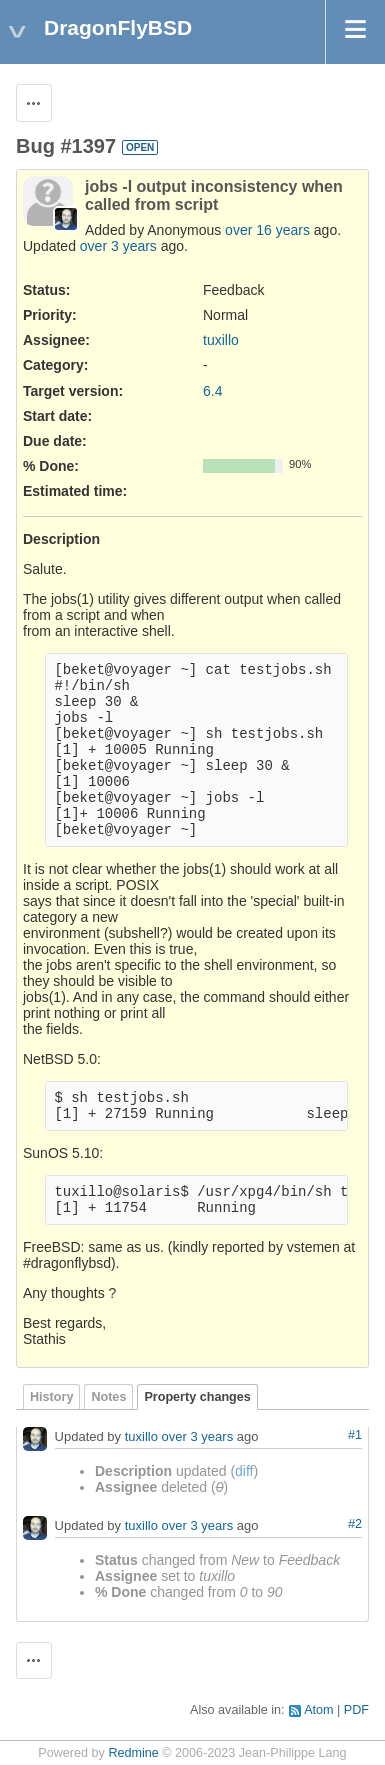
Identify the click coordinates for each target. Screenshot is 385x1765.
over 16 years (267, 230)
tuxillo (221, 340)
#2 (355, 1524)
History (51, 1397)
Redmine (133, 1753)
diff (244, 1471)
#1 (355, 1435)
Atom (318, 1710)
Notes (108, 1397)
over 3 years (118, 246)
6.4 (212, 391)
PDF (356, 1710)
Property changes (197, 1397)
